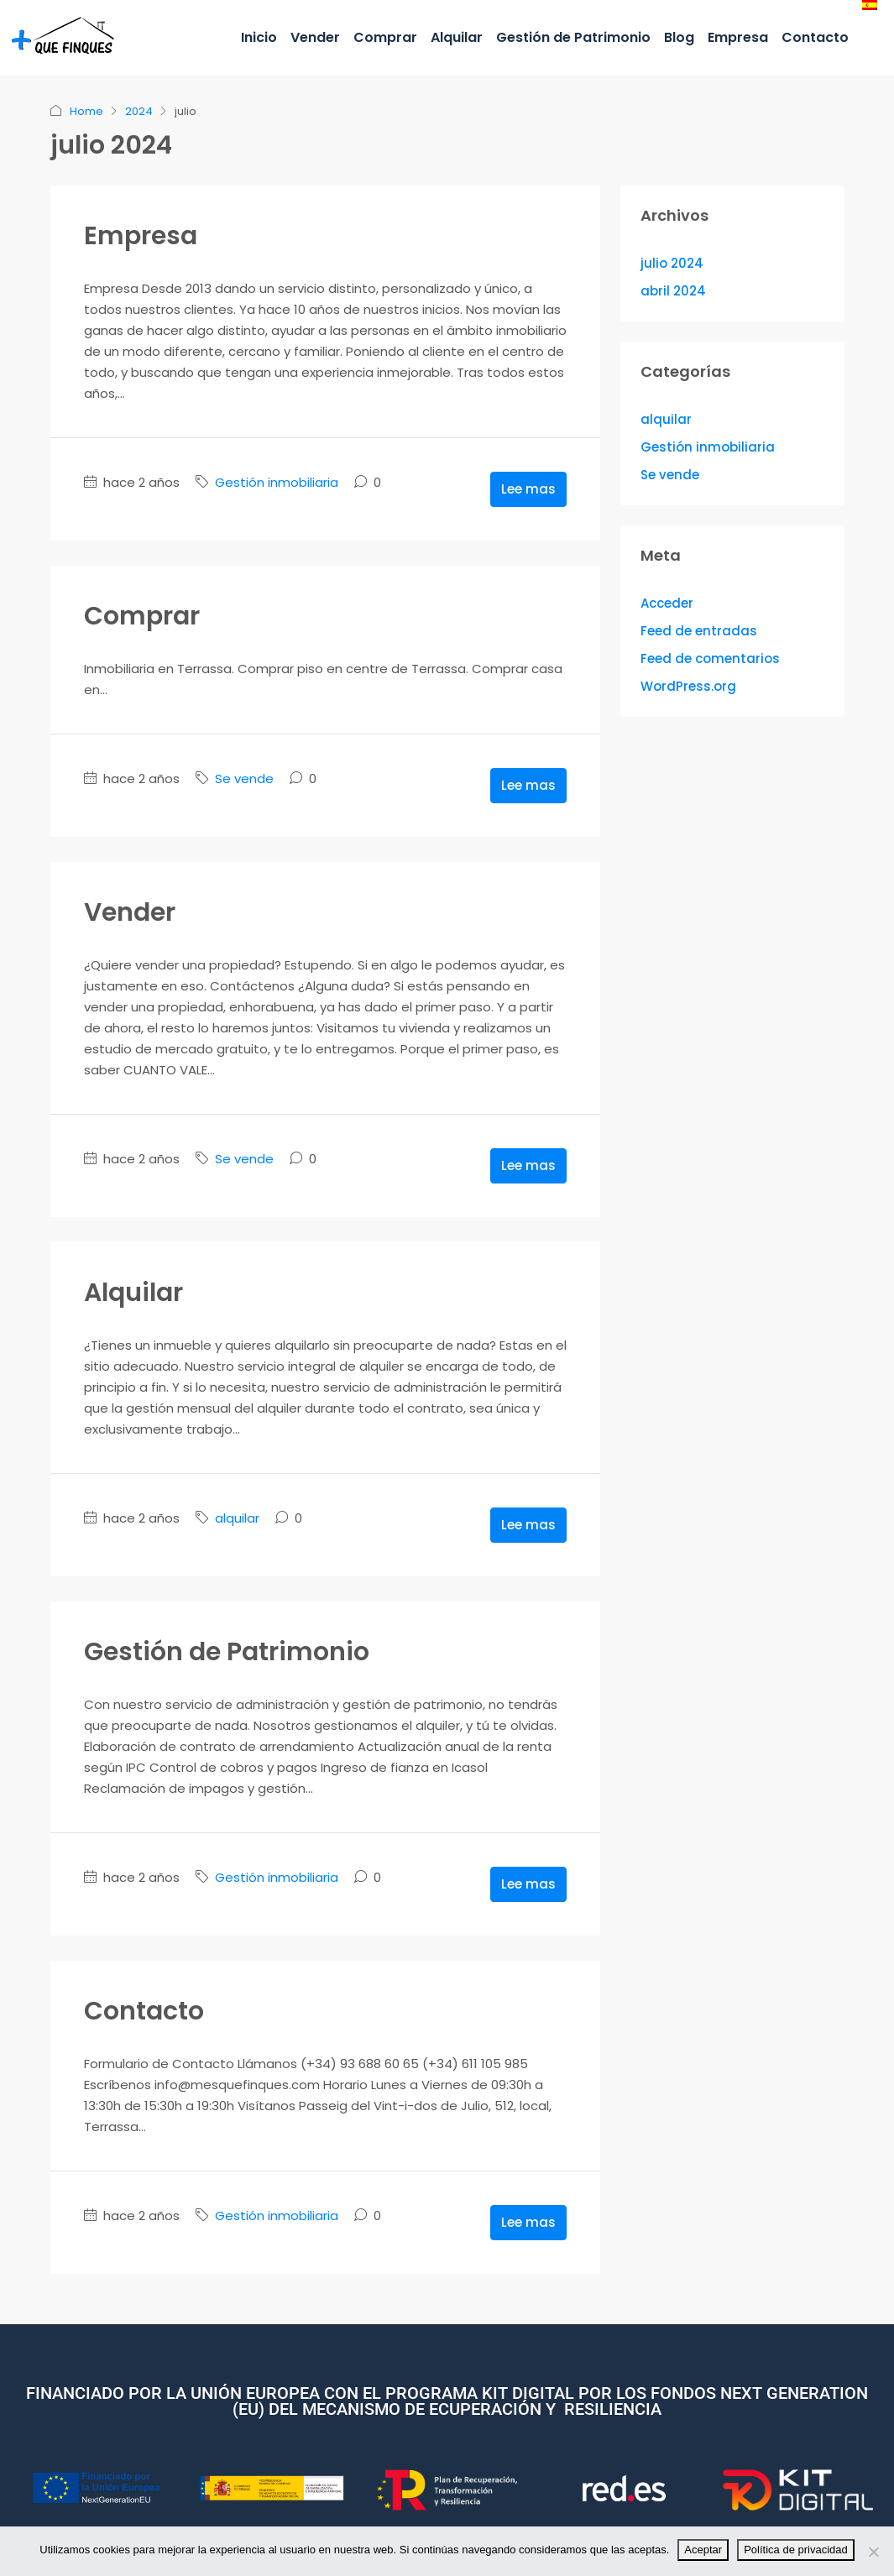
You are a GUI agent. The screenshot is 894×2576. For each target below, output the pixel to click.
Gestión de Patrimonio (573, 37)
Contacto (815, 37)
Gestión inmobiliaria (276, 482)
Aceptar (703, 2549)
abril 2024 (673, 291)
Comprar (385, 37)
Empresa (738, 37)
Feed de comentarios (710, 658)
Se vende (244, 778)
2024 (139, 111)
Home (86, 111)
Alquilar (457, 37)
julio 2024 (671, 263)
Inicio (259, 37)
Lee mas (528, 489)
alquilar (237, 1518)
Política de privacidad (796, 2549)
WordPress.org (688, 686)
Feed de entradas (698, 631)
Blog (679, 37)
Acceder (666, 603)
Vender (315, 37)
